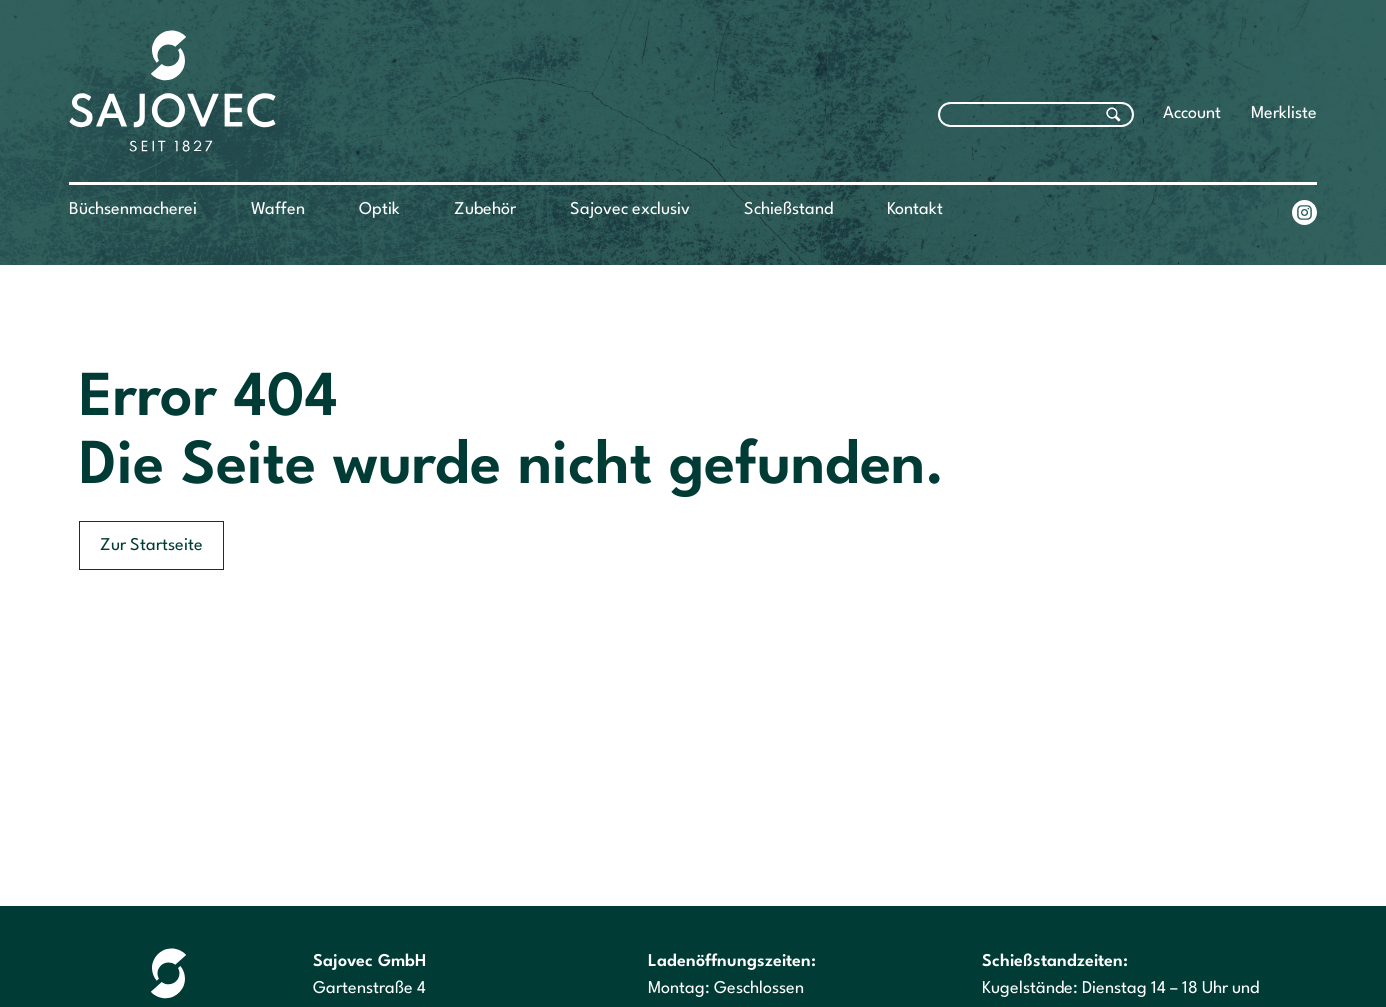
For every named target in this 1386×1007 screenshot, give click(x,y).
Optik (379, 209)
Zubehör (485, 209)
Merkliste (1284, 113)
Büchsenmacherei (133, 209)
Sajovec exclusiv (630, 209)
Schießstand (788, 209)
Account (1192, 113)
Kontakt (915, 209)
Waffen (278, 209)
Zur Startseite (151, 545)
